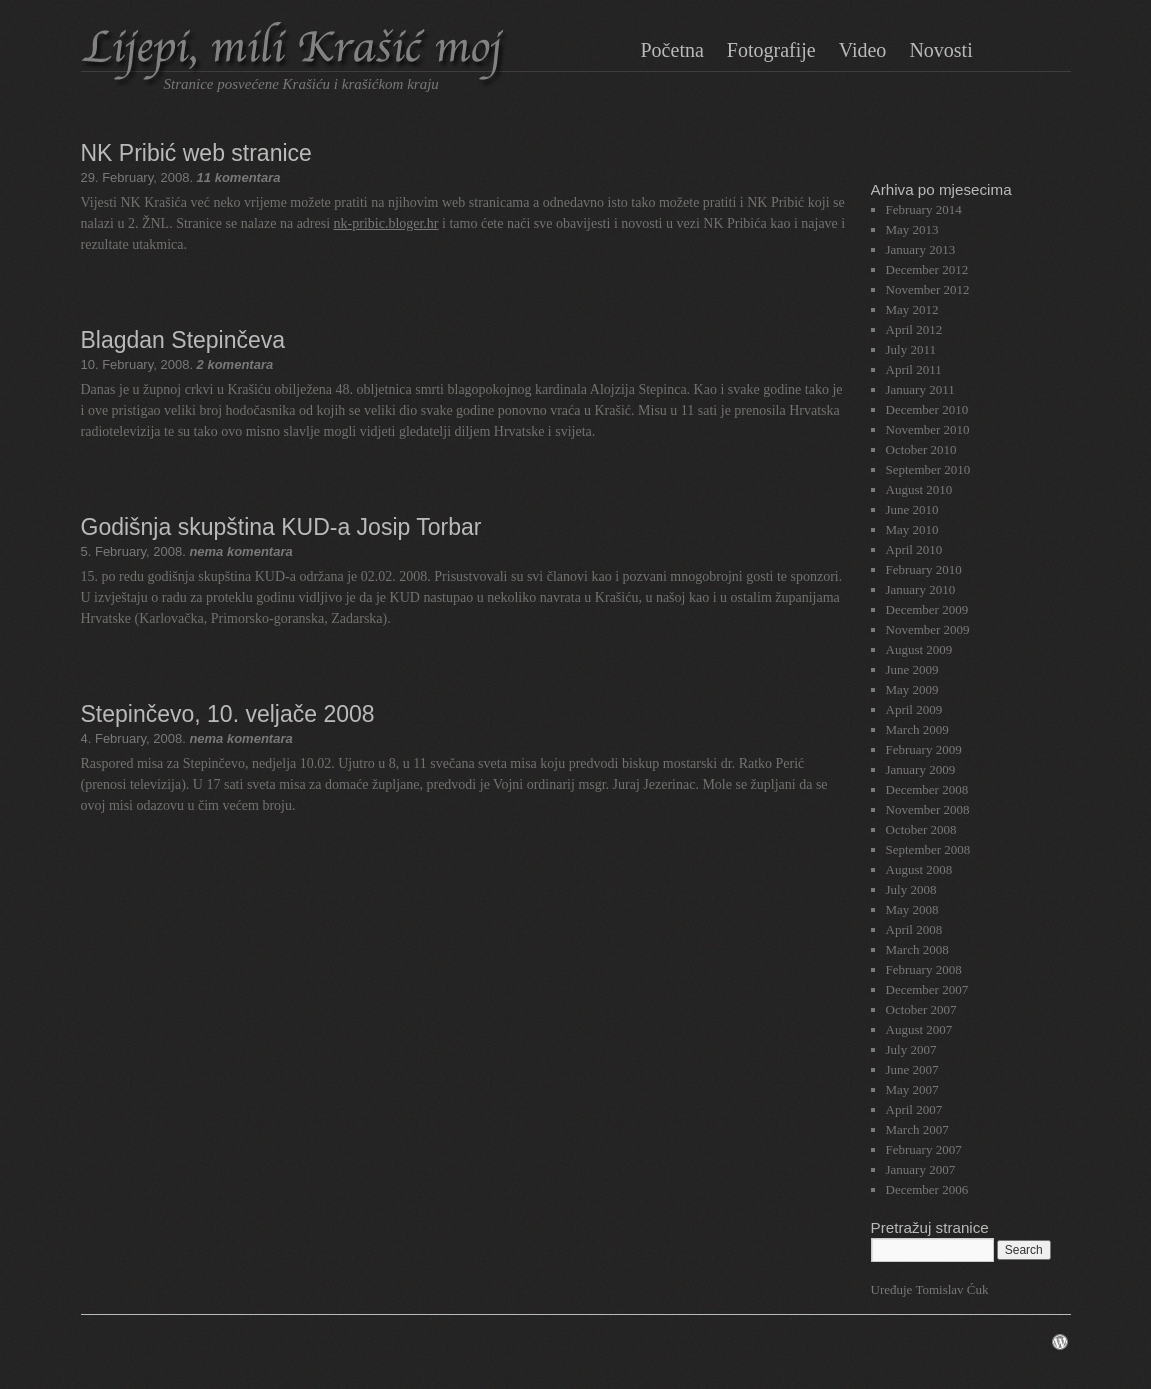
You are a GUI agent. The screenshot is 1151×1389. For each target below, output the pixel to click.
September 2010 (928, 469)
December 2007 (927, 989)
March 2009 (917, 729)
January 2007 (921, 1169)
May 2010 (912, 529)
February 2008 (924, 969)
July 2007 (911, 1049)
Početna (672, 50)
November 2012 (928, 289)
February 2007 (924, 1149)
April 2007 (914, 1109)
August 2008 (919, 869)
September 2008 (928, 849)
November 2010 (928, 429)
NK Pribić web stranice (196, 153)
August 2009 (919, 649)
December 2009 (927, 609)
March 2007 (917, 1129)
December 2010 (927, 409)
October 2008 (921, 829)
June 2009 (912, 669)
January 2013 (921, 249)
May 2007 (912, 1089)
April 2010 (914, 549)
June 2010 (912, 509)
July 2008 (911, 889)
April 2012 (914, 329)
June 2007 (912, 1069)
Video (863, 50)
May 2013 (912, 229)
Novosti (940, 50)
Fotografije (771, 50)
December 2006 (927, 1189)
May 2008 (912, 909)
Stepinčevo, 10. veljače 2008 (228, 714)
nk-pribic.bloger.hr (386, 223)
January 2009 (921, 769)
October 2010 (921, 449)
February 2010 (924, 569)
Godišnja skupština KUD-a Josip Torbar (281, 527)
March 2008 (917, 949)
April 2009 (914, 709)
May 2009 (912, 689)
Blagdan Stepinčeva (183, 340)
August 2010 (919, 489)
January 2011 (920, 389)
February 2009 (924, 749)
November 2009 (928, 629)
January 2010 (921, 589)
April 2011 (914, 369)
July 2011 (911, 349)
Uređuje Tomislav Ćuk (930, 1289)
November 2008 (928, 809)
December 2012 (927, 269)
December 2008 (927, 789)
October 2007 (921, 1009)
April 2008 (914, 929)
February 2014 (924, 209)
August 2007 (919, 1029)
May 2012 (912, 309)
